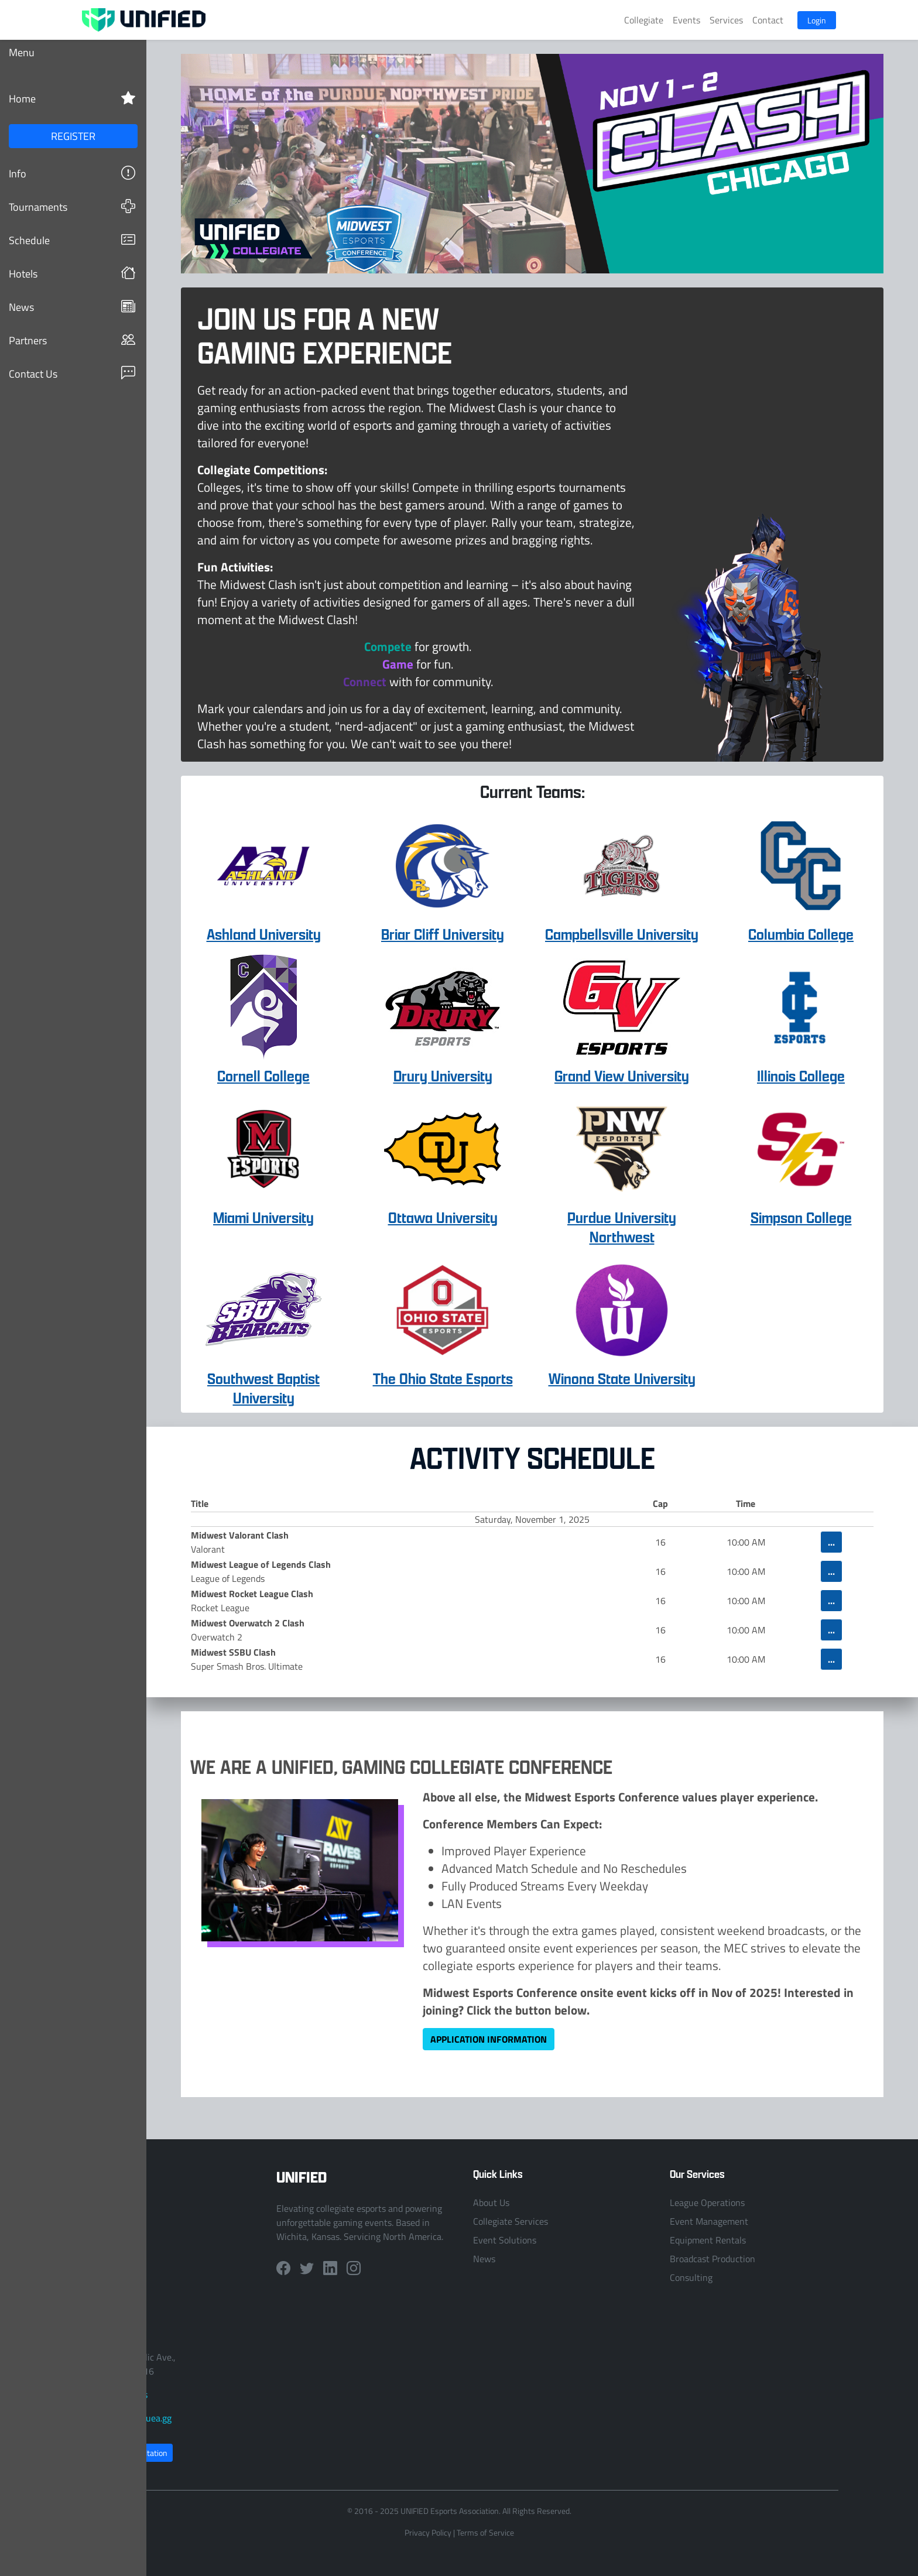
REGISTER (73, 136)
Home (72, 98)
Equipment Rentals (708, 2240)
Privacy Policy (428, 2532)
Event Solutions (504, 2240)
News (72, 306)
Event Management (709, 2221)
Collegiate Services (510, 2221)
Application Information (488, 2039)
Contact (767, 19)
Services (726, 19)
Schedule (72, 239)
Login (816, 20)
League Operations (707, 2202)
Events (686, 19)
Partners (72, 340)
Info (72, 173)
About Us (491, 2202)
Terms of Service (485, 2532)
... (831, 1542)
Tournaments (72, 206)
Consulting (691, 2277)
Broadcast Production (712, 2258)
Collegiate (643, 19)
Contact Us (72, 373)
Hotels (72, 273)
